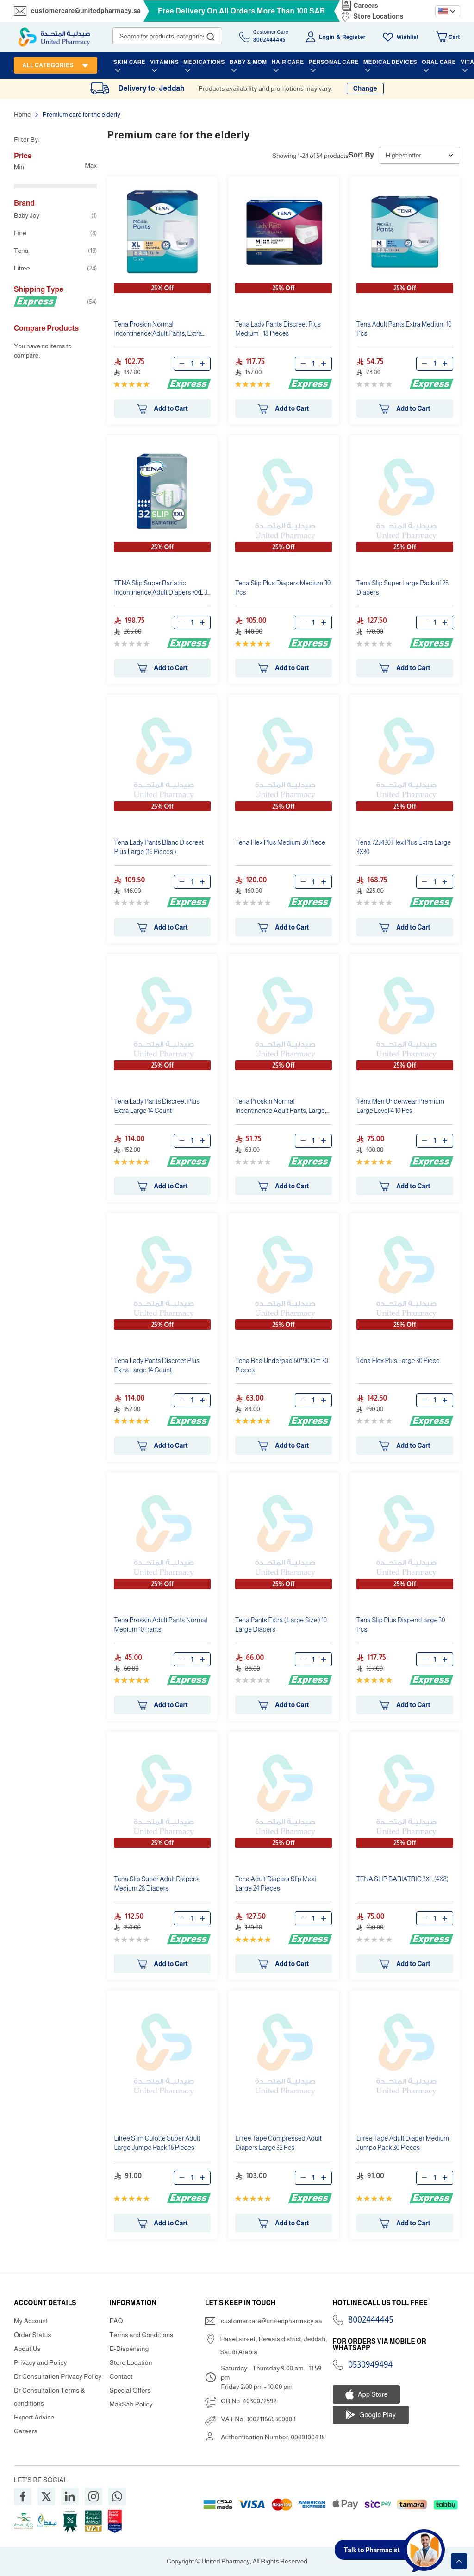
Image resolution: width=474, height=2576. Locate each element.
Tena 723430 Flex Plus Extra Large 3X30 (403, 847)
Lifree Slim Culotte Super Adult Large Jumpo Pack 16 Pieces (157, 2143)
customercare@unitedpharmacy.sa (86, 10)
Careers (366, 5)
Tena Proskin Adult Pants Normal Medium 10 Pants (160, 1624)
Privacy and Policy (40, 2362)
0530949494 (371, 2364)
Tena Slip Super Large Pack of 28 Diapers (402, 587)
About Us (27, 2348)
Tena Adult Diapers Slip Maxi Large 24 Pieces (275, 1883)
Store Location (131, 2362)
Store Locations (379, 16)
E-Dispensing (129, 2348)
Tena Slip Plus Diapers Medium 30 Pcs (283, 587)
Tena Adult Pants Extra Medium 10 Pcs (403, 328)
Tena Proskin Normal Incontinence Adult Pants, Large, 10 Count (280, 1107)
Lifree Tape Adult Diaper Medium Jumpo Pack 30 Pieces (402, 2143)
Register (353, 37)
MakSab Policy (131, 2404)
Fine (55, 232)
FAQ (116, 2321)
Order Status (32, 2334)
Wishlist (408, 37)
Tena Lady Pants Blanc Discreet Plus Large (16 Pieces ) (159, 847)
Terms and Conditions (142, 2334)
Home (23, 114)
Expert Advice (34, 2417)
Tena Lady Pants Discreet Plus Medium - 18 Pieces (278, 328)
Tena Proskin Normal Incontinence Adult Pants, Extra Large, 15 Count (158, 329)
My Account (31, 2321)
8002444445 (371, 2320)
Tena (55, 250)
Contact (121, 2376)
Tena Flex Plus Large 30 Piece (398, 1360)
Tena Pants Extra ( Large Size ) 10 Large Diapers (281, 1624)
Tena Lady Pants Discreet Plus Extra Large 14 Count (157, 1106)
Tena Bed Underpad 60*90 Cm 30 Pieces (281, 1365)
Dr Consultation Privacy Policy (57, 2376)
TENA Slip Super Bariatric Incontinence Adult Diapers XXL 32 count (162, 588)
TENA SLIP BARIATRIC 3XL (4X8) (402, 1879)
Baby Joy (55, 215)
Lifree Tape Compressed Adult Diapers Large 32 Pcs (278, 2143)
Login (326, 37)
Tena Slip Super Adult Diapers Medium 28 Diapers (156, 1883)
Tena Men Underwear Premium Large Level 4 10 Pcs (400, 1106)
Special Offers (130, 2390)
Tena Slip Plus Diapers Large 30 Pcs (400, 1624)
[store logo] (54, 37)
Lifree (55, 268)
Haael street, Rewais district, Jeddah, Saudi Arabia (273, 2345)
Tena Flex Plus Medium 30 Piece (280, 842)
